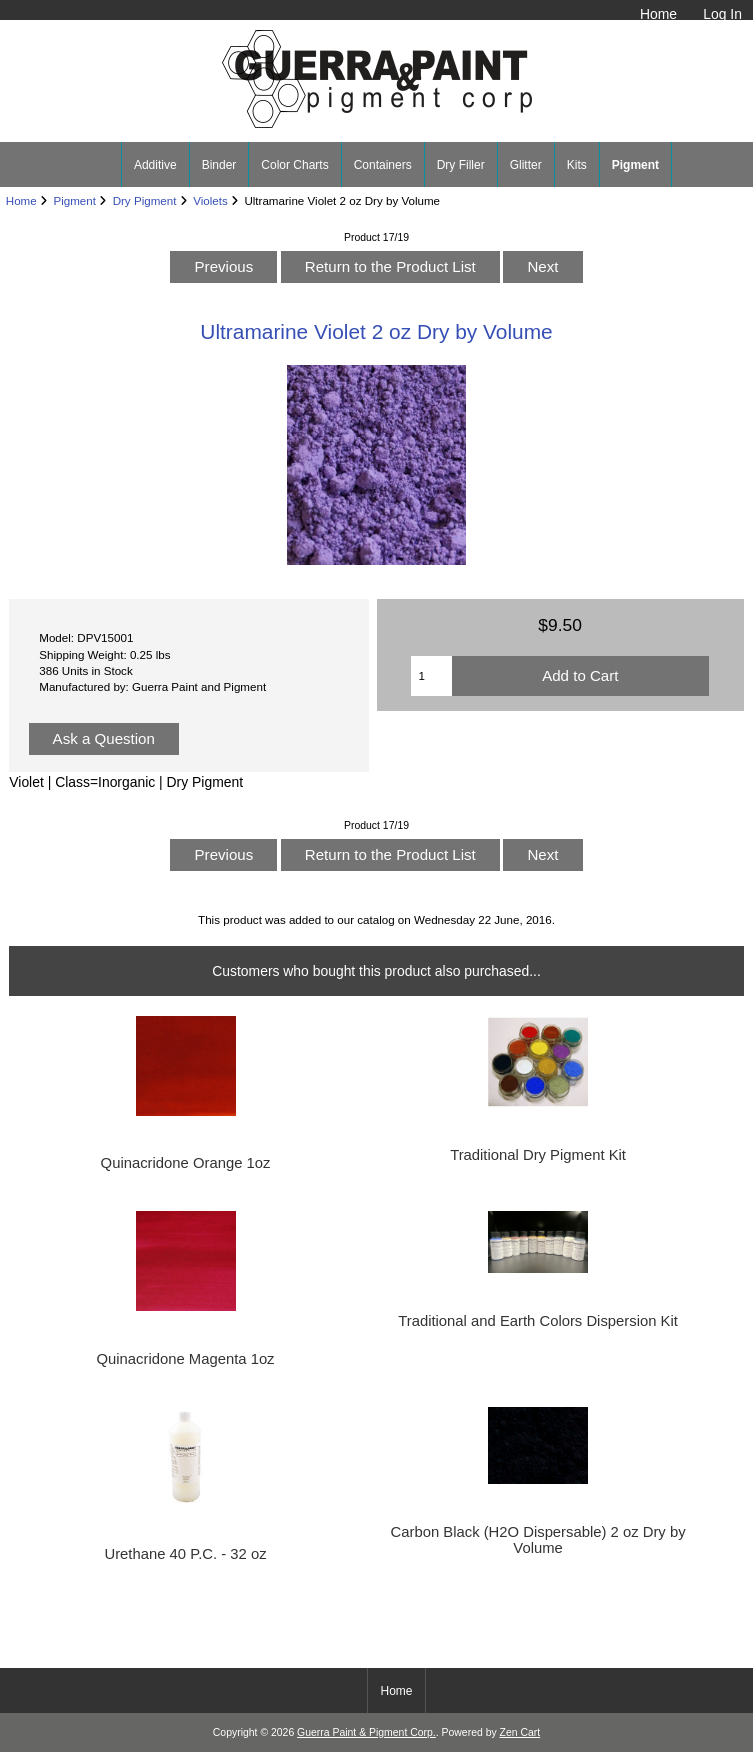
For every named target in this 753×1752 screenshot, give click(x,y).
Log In (722, 14)
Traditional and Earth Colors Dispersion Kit (538, 1321)
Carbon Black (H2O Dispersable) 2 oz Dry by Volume (538, 1540)
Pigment (74, 200)
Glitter (526, 165)
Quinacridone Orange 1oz (186, 1163)
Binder (219, 165)
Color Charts (294, 165)
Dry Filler (461, 165)
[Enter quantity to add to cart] (431, 676)
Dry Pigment (145, 200)
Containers (383, 165)
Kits (577, 165)
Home (658, 14)
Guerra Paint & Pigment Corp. (366, 1732)
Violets (210, 200)
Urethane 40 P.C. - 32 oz (185, 1554)
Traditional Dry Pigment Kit (538, 1155)
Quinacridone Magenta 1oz (185, 1359)
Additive (155, 165)
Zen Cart (520, 1732)
